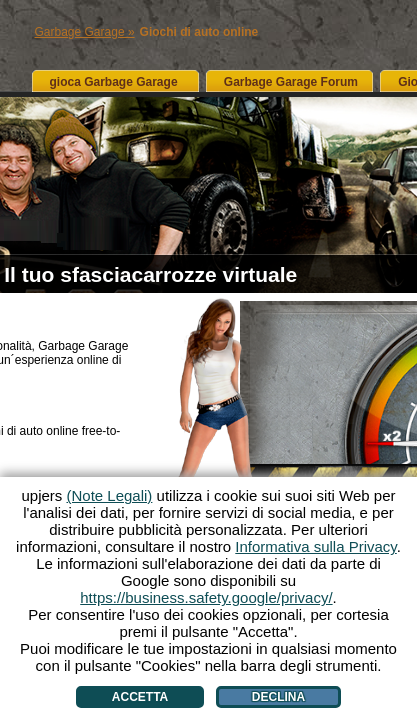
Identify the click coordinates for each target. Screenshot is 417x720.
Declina (278, 697)
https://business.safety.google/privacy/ (206, 597)
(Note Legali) (109, 495)
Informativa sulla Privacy (315, 546)
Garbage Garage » (85, 32)
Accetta (140, 697)
